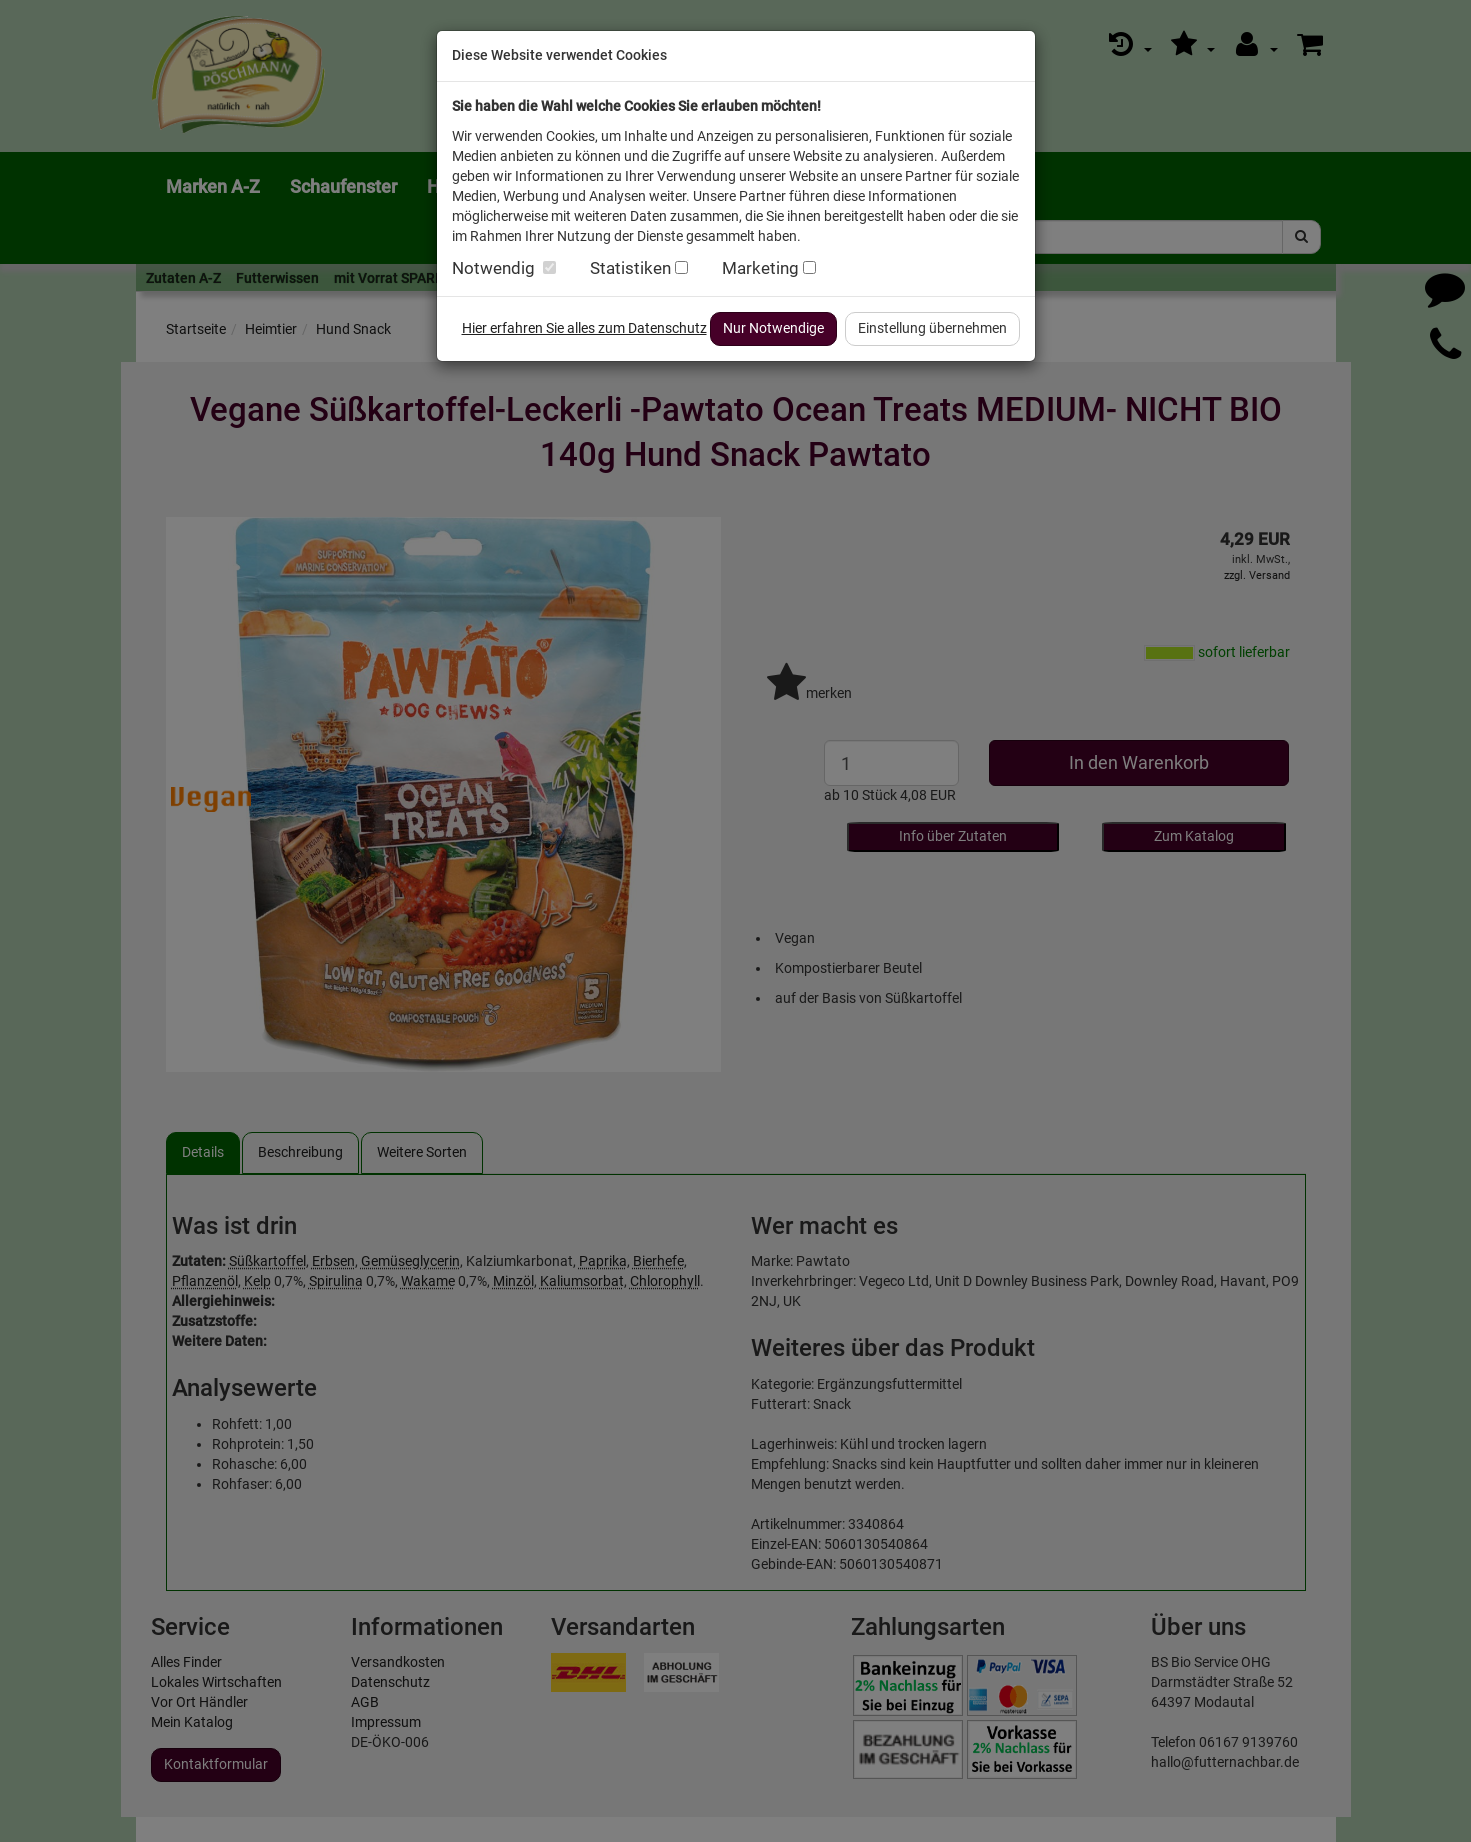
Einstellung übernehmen (932, 328)
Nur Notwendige (773, 328)
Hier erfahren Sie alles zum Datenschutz (584, 328)
